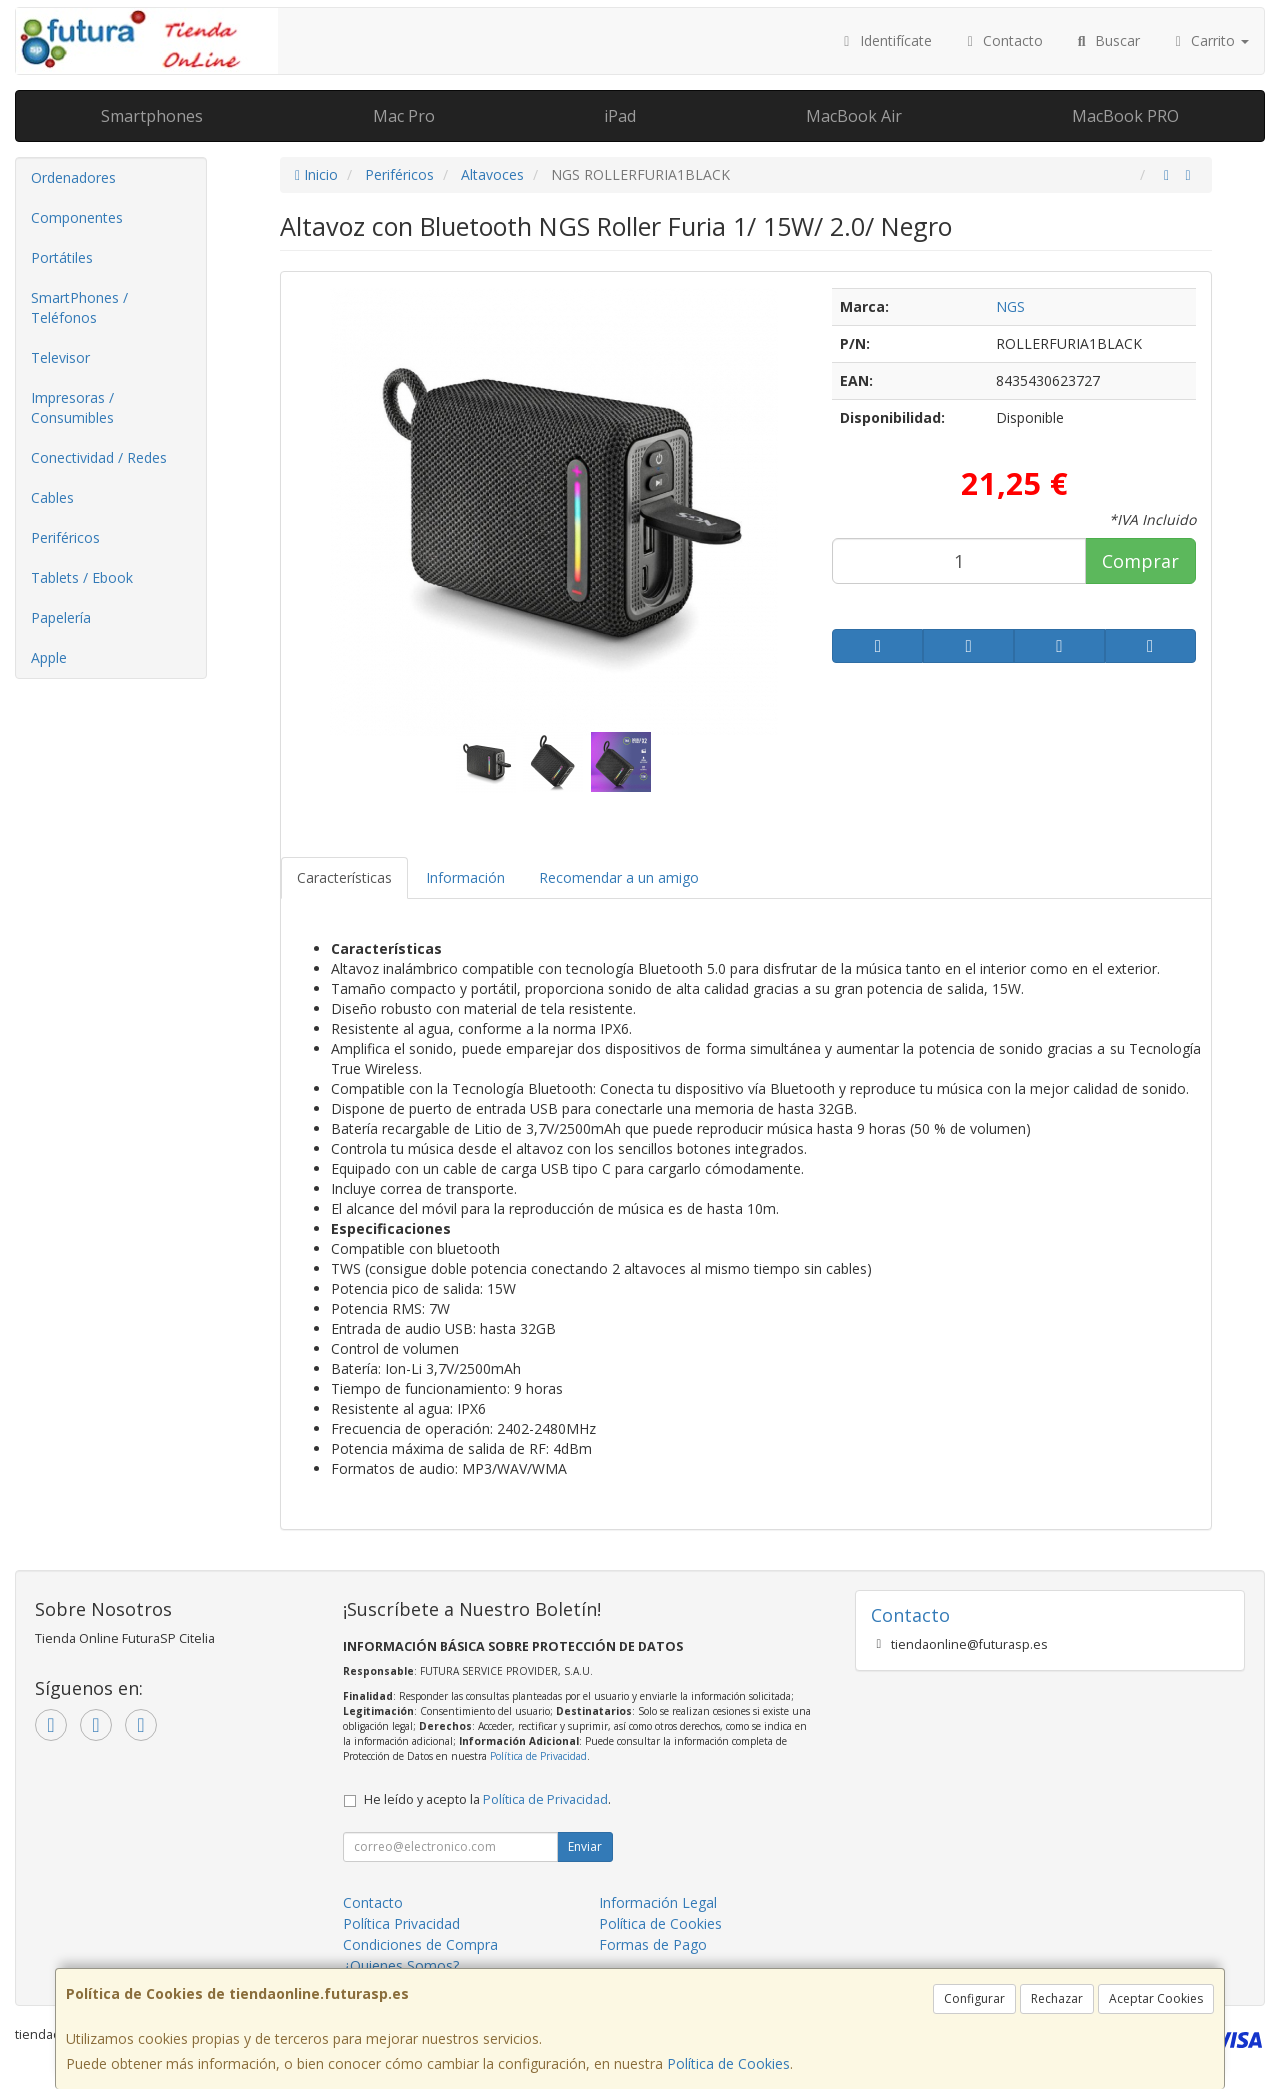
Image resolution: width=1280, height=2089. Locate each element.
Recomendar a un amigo (619, 877)
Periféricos (65, 537)
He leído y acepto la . (487, 1799)
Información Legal (658, 1902)
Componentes (77, 217)
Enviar (585, 1846)
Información (465, 877)
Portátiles (62, 257)
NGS (1010, 306)
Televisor (60, 357)
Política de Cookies (728, 2063)
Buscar (1106, 40)
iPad (620, 116)
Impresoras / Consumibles (72, 407)
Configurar (974, 1998)
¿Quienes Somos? (401, 1965)
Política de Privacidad (538, 1756)
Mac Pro (404, 116)
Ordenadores (73, 177)
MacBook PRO (1125, 116)
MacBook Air (854, 116)
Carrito (1210, 40)
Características (344, 877)
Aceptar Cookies (1156, 1998)
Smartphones (152, 116)
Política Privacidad (401, 1923)
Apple (49, 657)
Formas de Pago (653, 1944)
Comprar (1140, 561)
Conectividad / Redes (99, 457)
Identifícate (885, 40)
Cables (52, 497)
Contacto (1003, 40)
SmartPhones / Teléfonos (79, 307)
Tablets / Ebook (82, 577)
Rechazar (1057, 1998)
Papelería (61, 617)
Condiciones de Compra (420, 1944)
